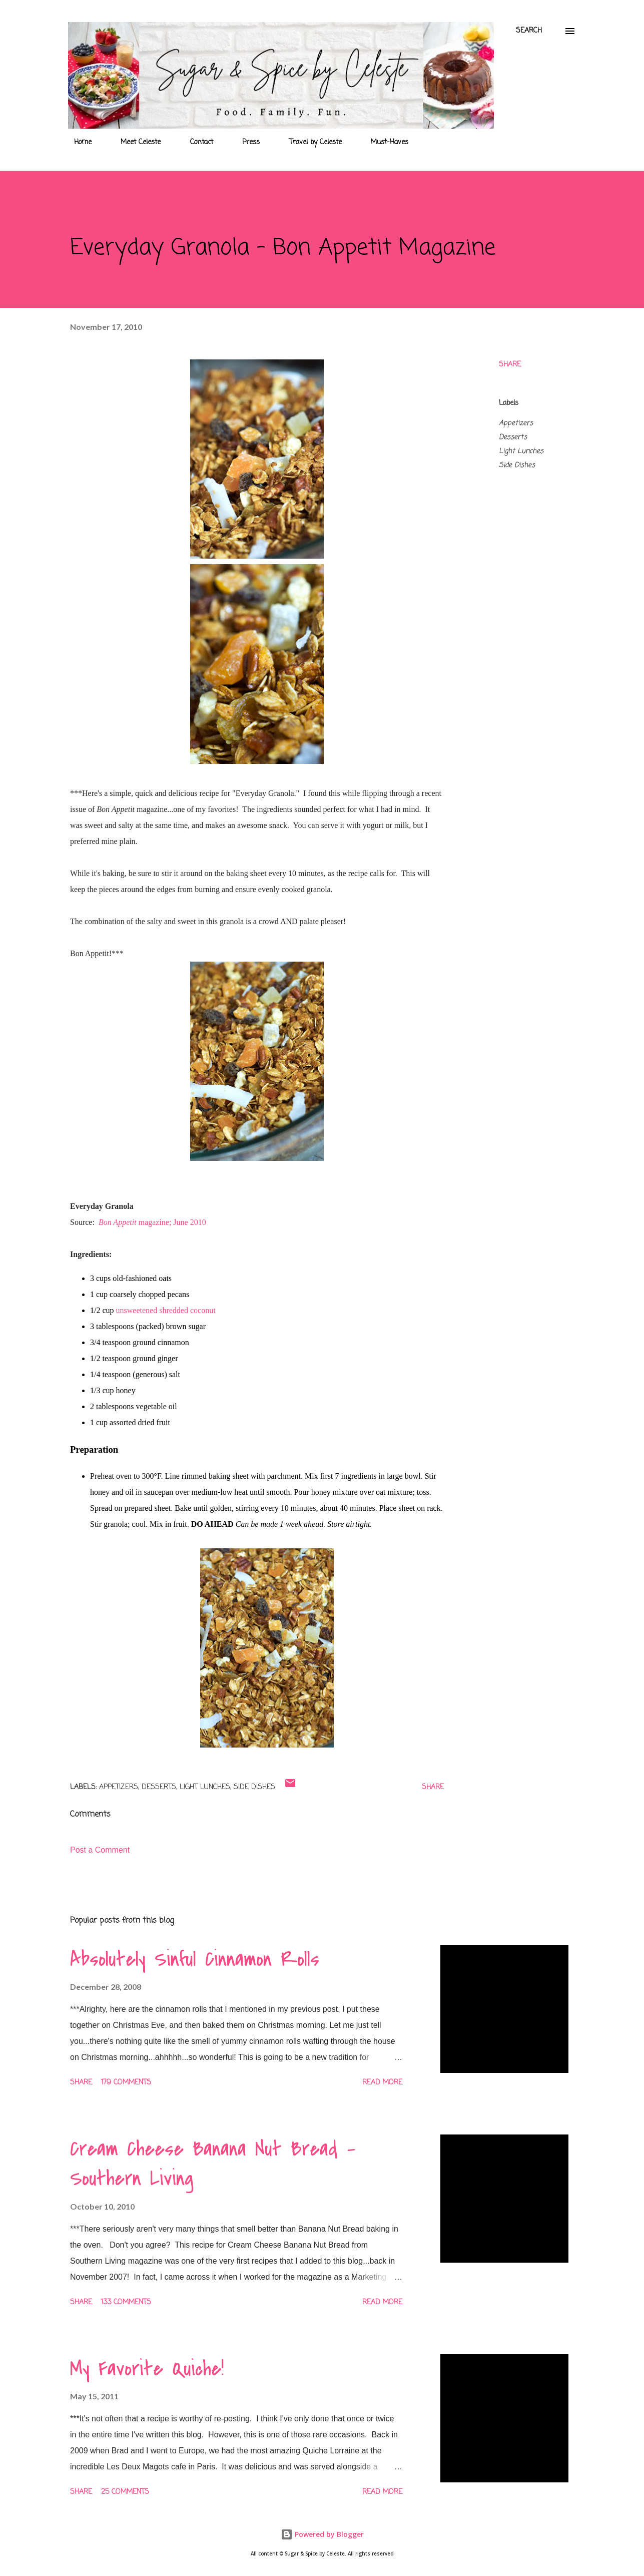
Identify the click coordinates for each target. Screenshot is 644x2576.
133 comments (126, 2302)
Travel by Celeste (309, 142)
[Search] (529, 31)
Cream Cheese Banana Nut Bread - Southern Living (212, 2164)
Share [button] (510, 364)
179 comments (126, 2082)
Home (77, 142)
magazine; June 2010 (152, 1222)
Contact (195, 142)
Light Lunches (521, 451)
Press (245, 142)
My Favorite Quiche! (147, 2369)
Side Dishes (517, 465)
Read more (382, 2082)
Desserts (513, 437)
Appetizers (516, 423)
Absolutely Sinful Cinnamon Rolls (194, 1959)
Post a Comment (100, 1850)
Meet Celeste (135, 142)
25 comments (125, 2492)
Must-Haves (383, 142)
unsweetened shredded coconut (166, 1310)
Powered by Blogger (322, 2534)
